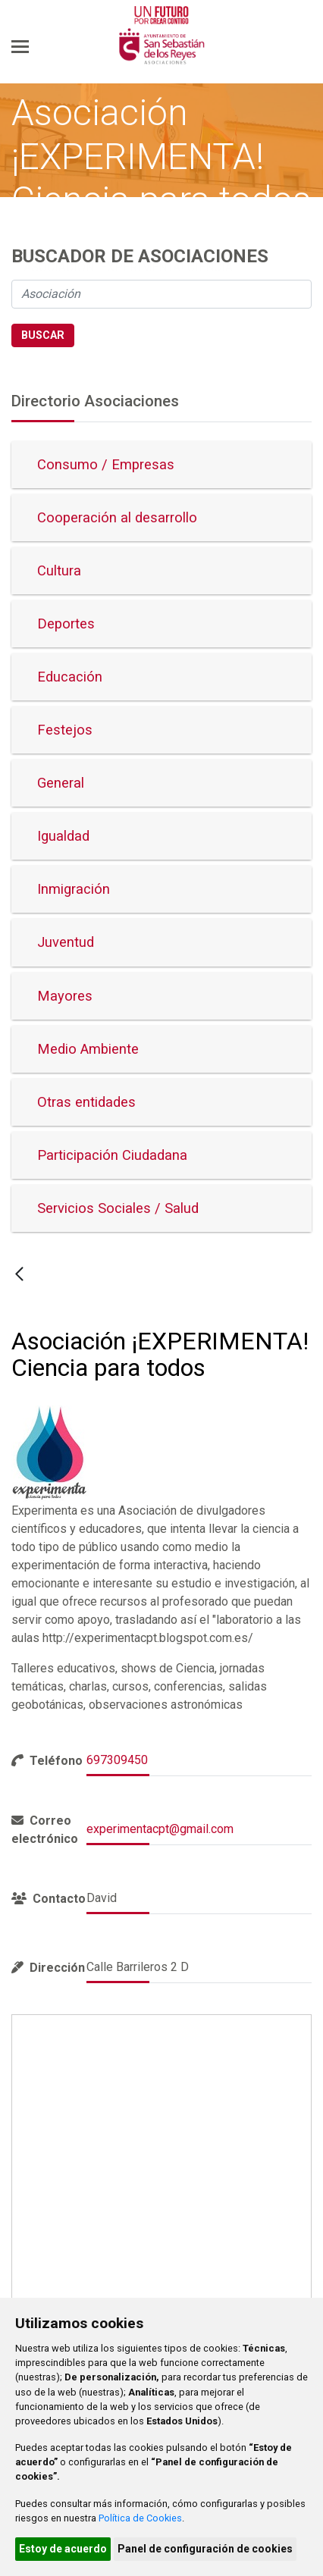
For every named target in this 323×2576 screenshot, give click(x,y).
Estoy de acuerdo (63, 2549)
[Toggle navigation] (20, 46)
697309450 (117, 1760)
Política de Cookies (140, 2518)
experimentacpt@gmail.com (160, 1829)
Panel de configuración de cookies (205, 2549)
